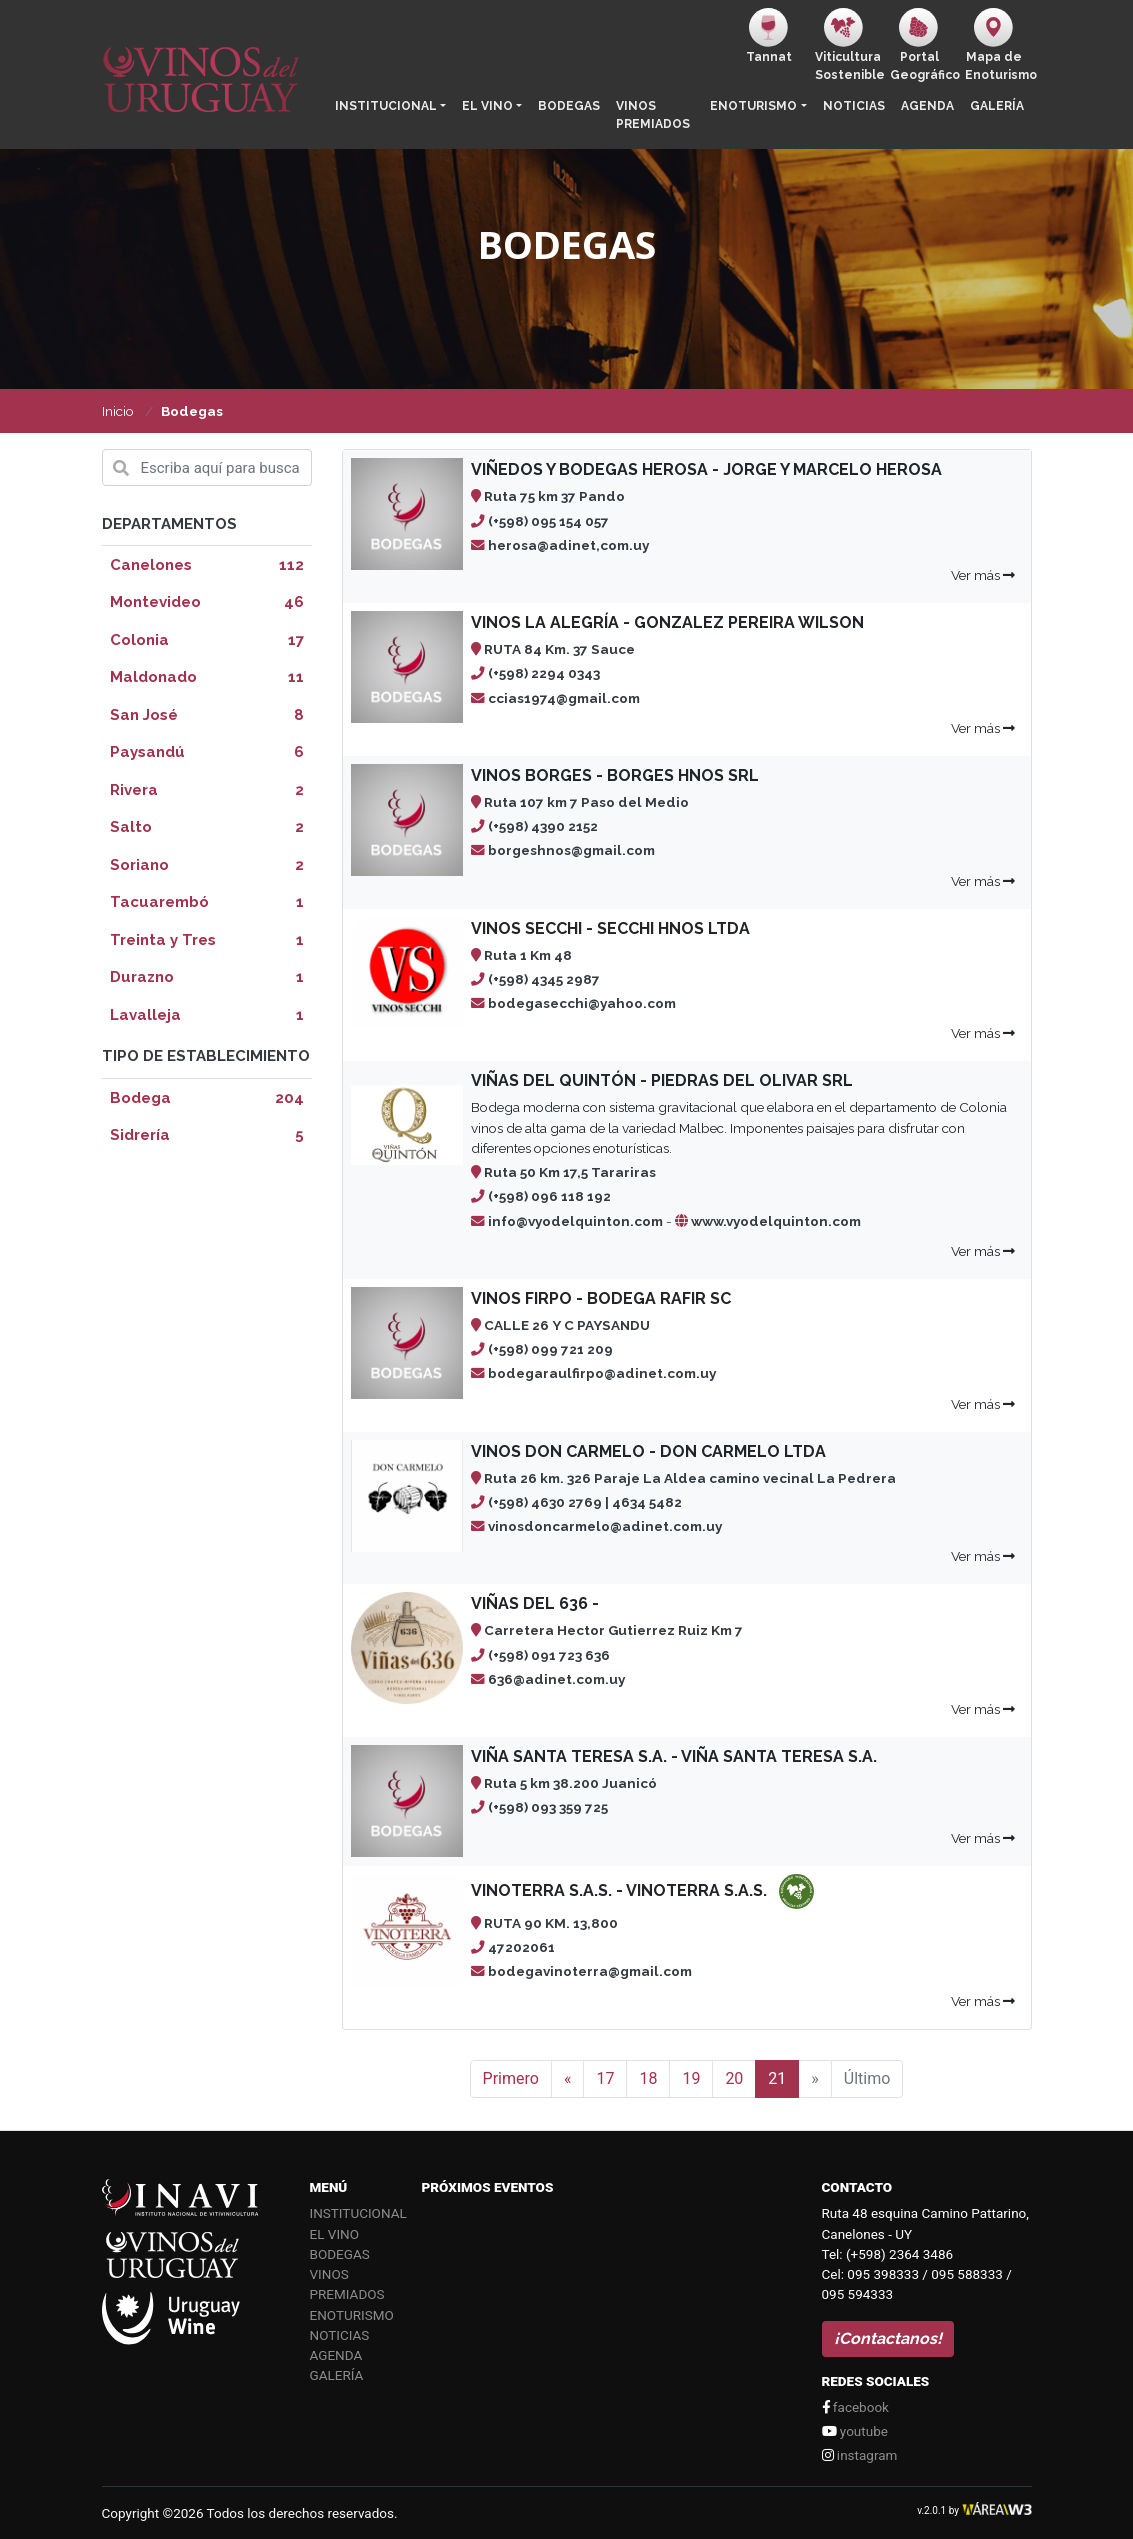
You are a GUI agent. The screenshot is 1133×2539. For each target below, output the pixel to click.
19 (691, 2078)
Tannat (769, 36)
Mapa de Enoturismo (998, 45)
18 (648, 2078)
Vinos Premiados (653, 115)
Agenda (927, 106)
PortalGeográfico (923, 45)
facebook (855, 2407)
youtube (855, 2431)
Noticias (854, 106)
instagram (860, 2455)
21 (777, 2078)
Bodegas (569, 106)
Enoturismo (753, 106)
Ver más (983, 575)
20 (734, 2078)
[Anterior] (568, 2079)
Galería (997, 106)
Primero (511, 2078)
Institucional (386, 106)
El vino (487, 106)
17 (605, 2078)
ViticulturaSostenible (848, 45)
